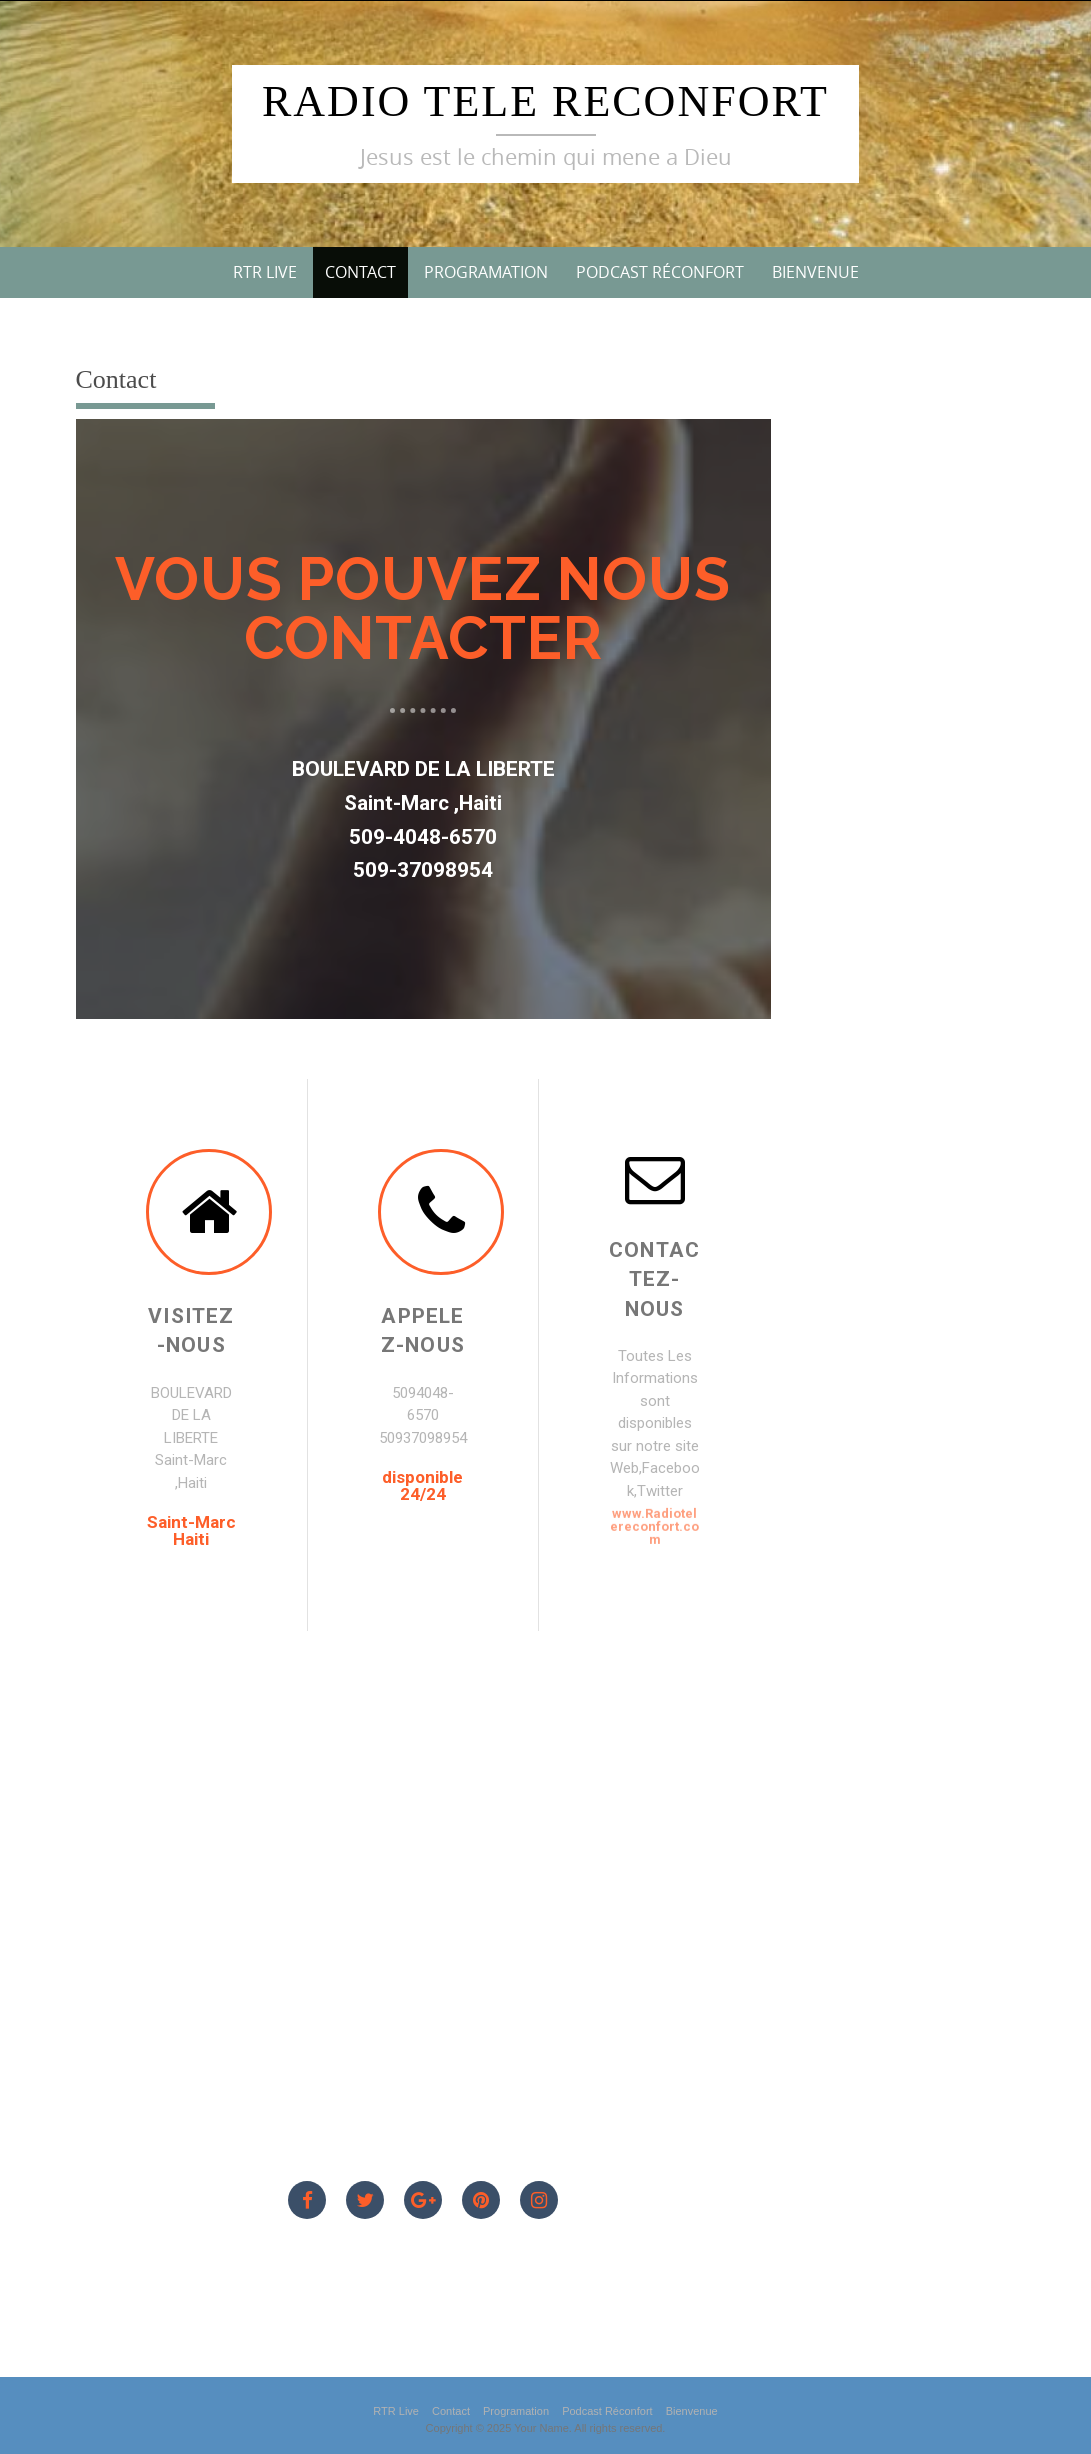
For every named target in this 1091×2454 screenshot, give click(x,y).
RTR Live (265, 272)
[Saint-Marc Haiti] (423, 1891)
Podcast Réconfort (660, 272)
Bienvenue (815, 272)
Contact (360, 272)
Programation (486, 272)
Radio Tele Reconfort (545, 101)
